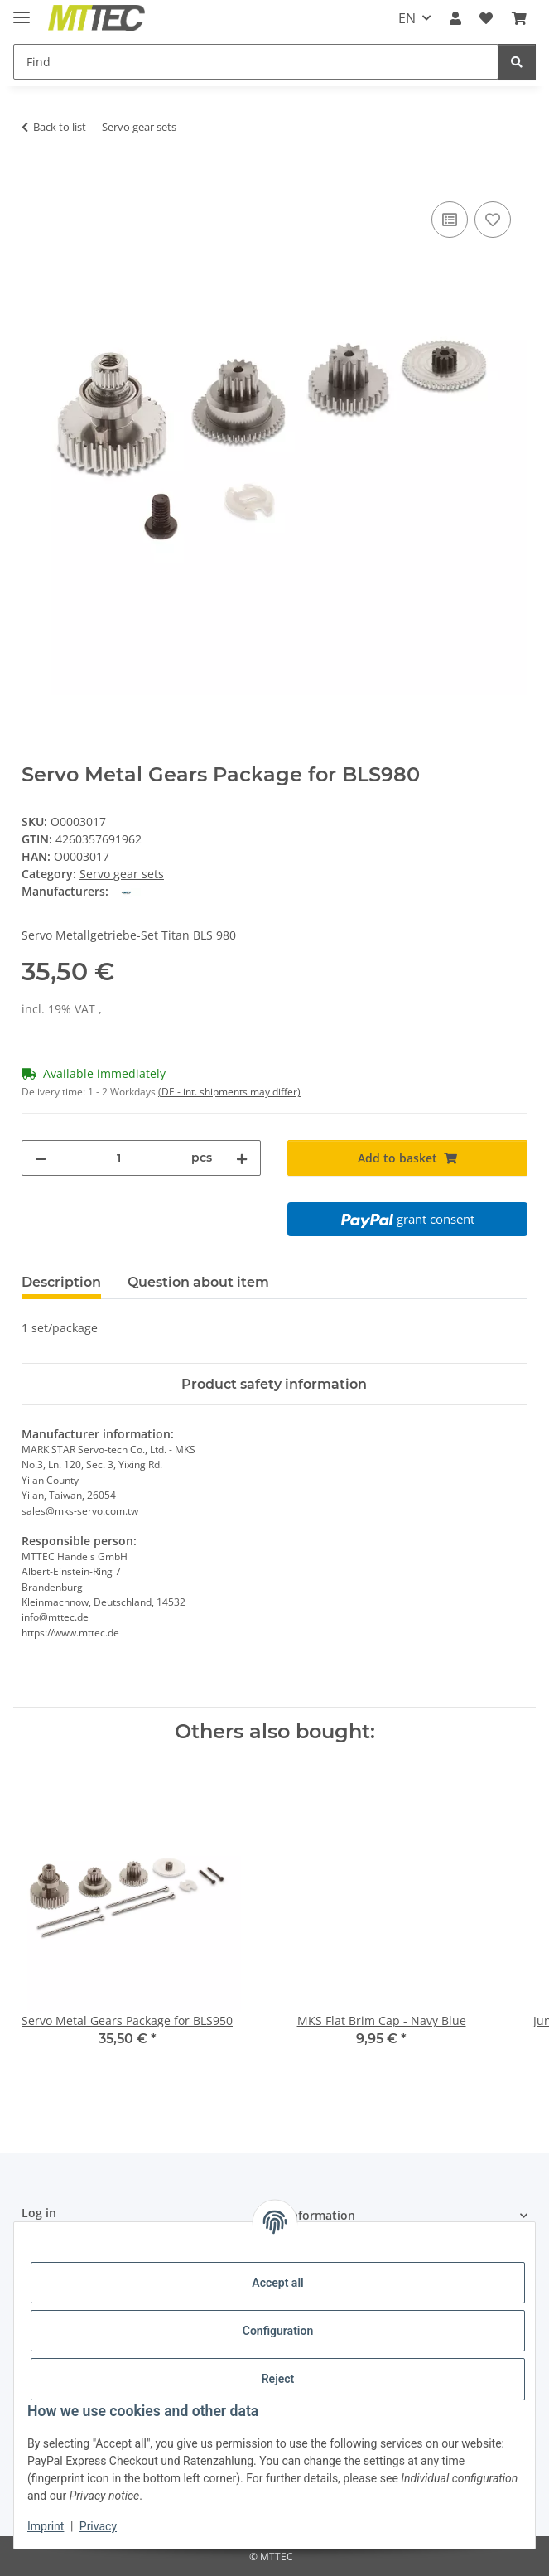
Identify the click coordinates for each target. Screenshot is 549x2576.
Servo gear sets (121, 874)
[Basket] (519, 18)
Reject (278, 2378)
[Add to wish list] (492, 219)
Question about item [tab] (198, 1282)
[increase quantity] (242, 1158)
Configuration (278, 2330)
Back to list (59, 126)
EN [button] (407, 18)
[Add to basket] (35, 179)
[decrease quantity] (40, 1158)
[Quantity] (119, 1158)
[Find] (255, 62)
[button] (455, 18)
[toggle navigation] (21, 10)
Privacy (98, 2526)
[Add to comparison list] (449, 219)
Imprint (45, 2526)
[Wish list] (486, 18)
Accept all (277, 2282)
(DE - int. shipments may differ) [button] (229, 1092)
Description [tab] (61, 1282)
